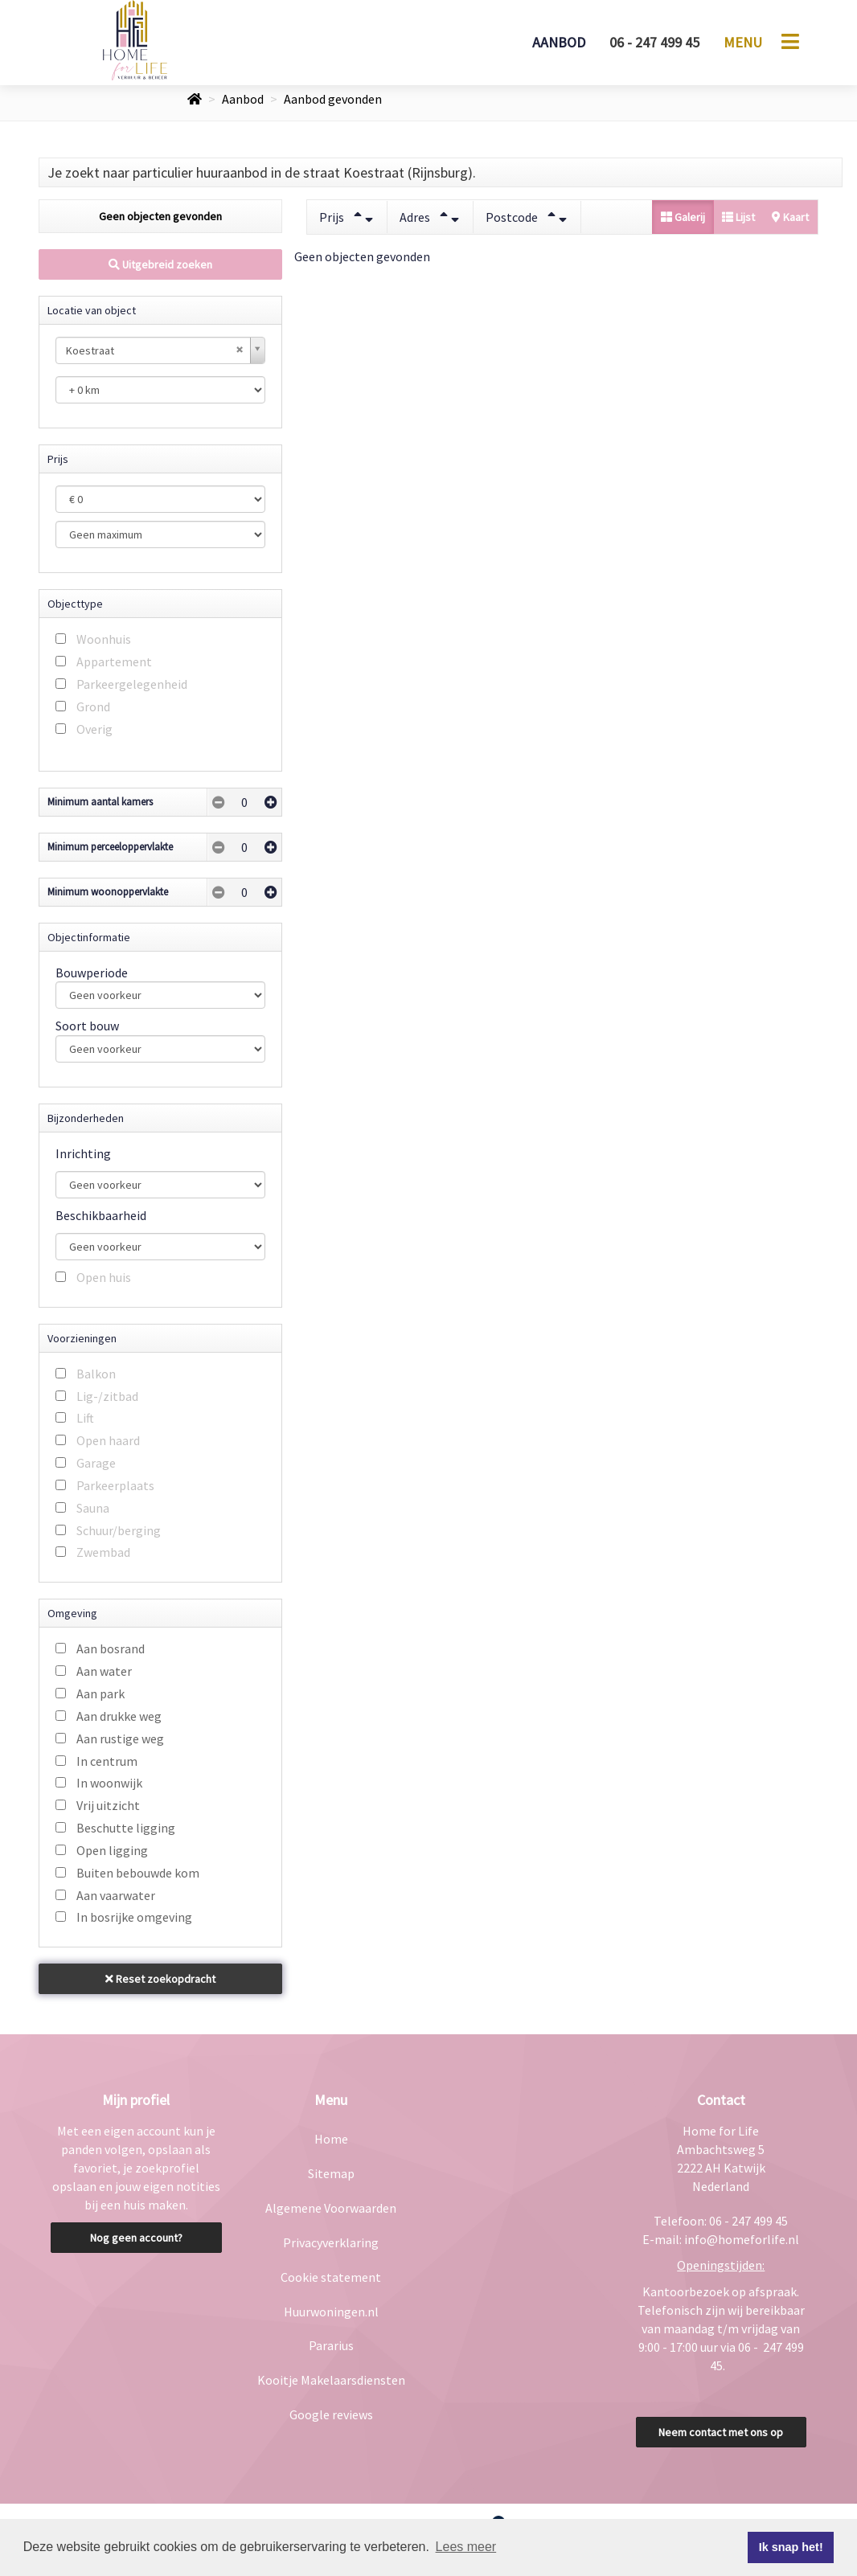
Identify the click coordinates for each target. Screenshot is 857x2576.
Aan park (100, 1693)
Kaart (790, 217)
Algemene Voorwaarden (330, 2208)
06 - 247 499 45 (654, 42)
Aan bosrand (110, 1648)
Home (331, 2139)
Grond (93, 706)
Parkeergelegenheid (131, 684)
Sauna (92, 1508)
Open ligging (112, 1850)
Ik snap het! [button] (791, 2547)
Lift (85, 1418)
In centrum (106, 1761)
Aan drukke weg (119, 1716)
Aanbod (558, 42)
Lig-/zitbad (107, 1396)
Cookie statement (331, 2277)
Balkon (96, 1374)
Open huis (103, 1277)
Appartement (114, 661)
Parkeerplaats (115, 1485)
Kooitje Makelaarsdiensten (331, 2380)
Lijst (738, 217)
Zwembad (103, 1552)
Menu (743, 42)
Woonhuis (103, 639)
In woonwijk (109, 1783)
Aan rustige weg (120, 1738)
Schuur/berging (118, 1530)
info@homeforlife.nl (741, 2239)
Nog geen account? (136, 2237)
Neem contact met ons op (720, 2432)
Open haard (108, 1440)
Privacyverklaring (331, 2242)
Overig (94, 729)
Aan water (104, 1671)
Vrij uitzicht (108, 1805)
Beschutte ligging (125, 1828)
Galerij (683, 217)
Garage (96, 1463)
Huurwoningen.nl (331, 2312)
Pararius (331, 2345)
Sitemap (331, 2173)
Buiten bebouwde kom (137, 1873)
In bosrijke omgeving (134, 1917)
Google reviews (331, 2414)
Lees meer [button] (466, 2546)
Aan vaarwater (115, 1895)
